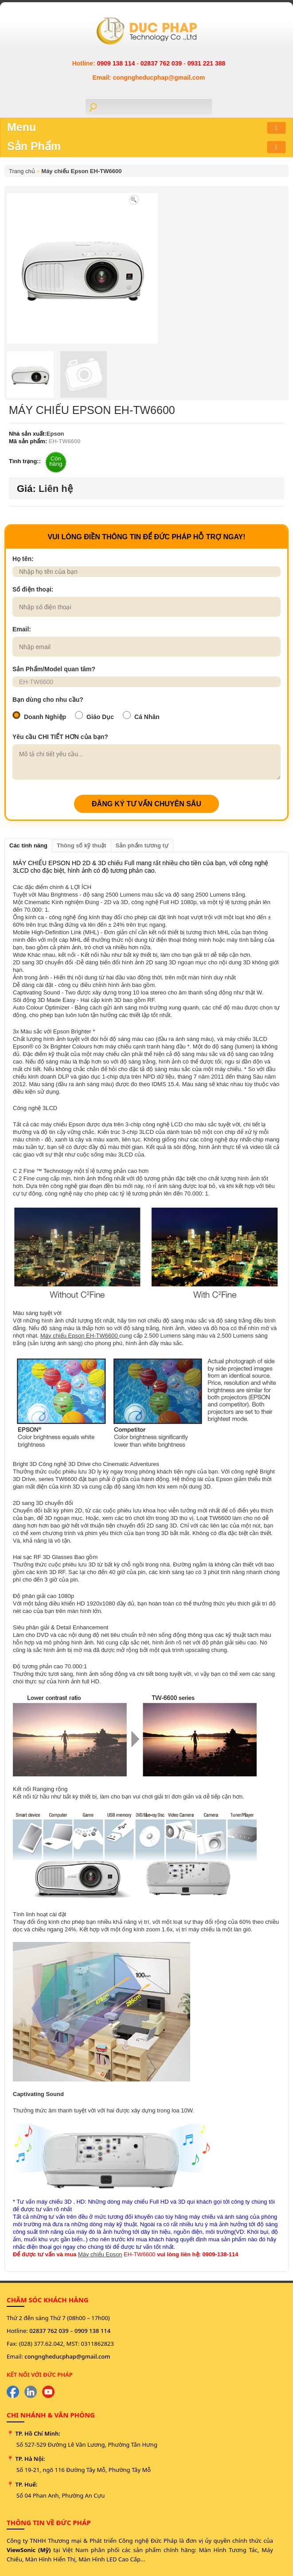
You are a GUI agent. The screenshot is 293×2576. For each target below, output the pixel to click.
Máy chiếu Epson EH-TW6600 (81, 171)
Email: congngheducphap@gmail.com (148, 77)
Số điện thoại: (32, 589)
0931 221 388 (207, 63)
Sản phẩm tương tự (142, 845)
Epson (55, 433)
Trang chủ (22, 171)
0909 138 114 (117, 63)
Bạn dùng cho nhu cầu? (47, 699)
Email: (21, 629)
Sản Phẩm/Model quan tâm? (53, 669)
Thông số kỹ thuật (81, 845)
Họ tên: (23, 558)
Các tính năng (28, 845)
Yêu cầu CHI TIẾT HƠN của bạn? (60, 736)
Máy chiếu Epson (100, 2254)
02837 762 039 (162, 63)
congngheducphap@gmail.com (67, 2356)
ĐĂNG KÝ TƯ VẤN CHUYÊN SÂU (146, 804)
